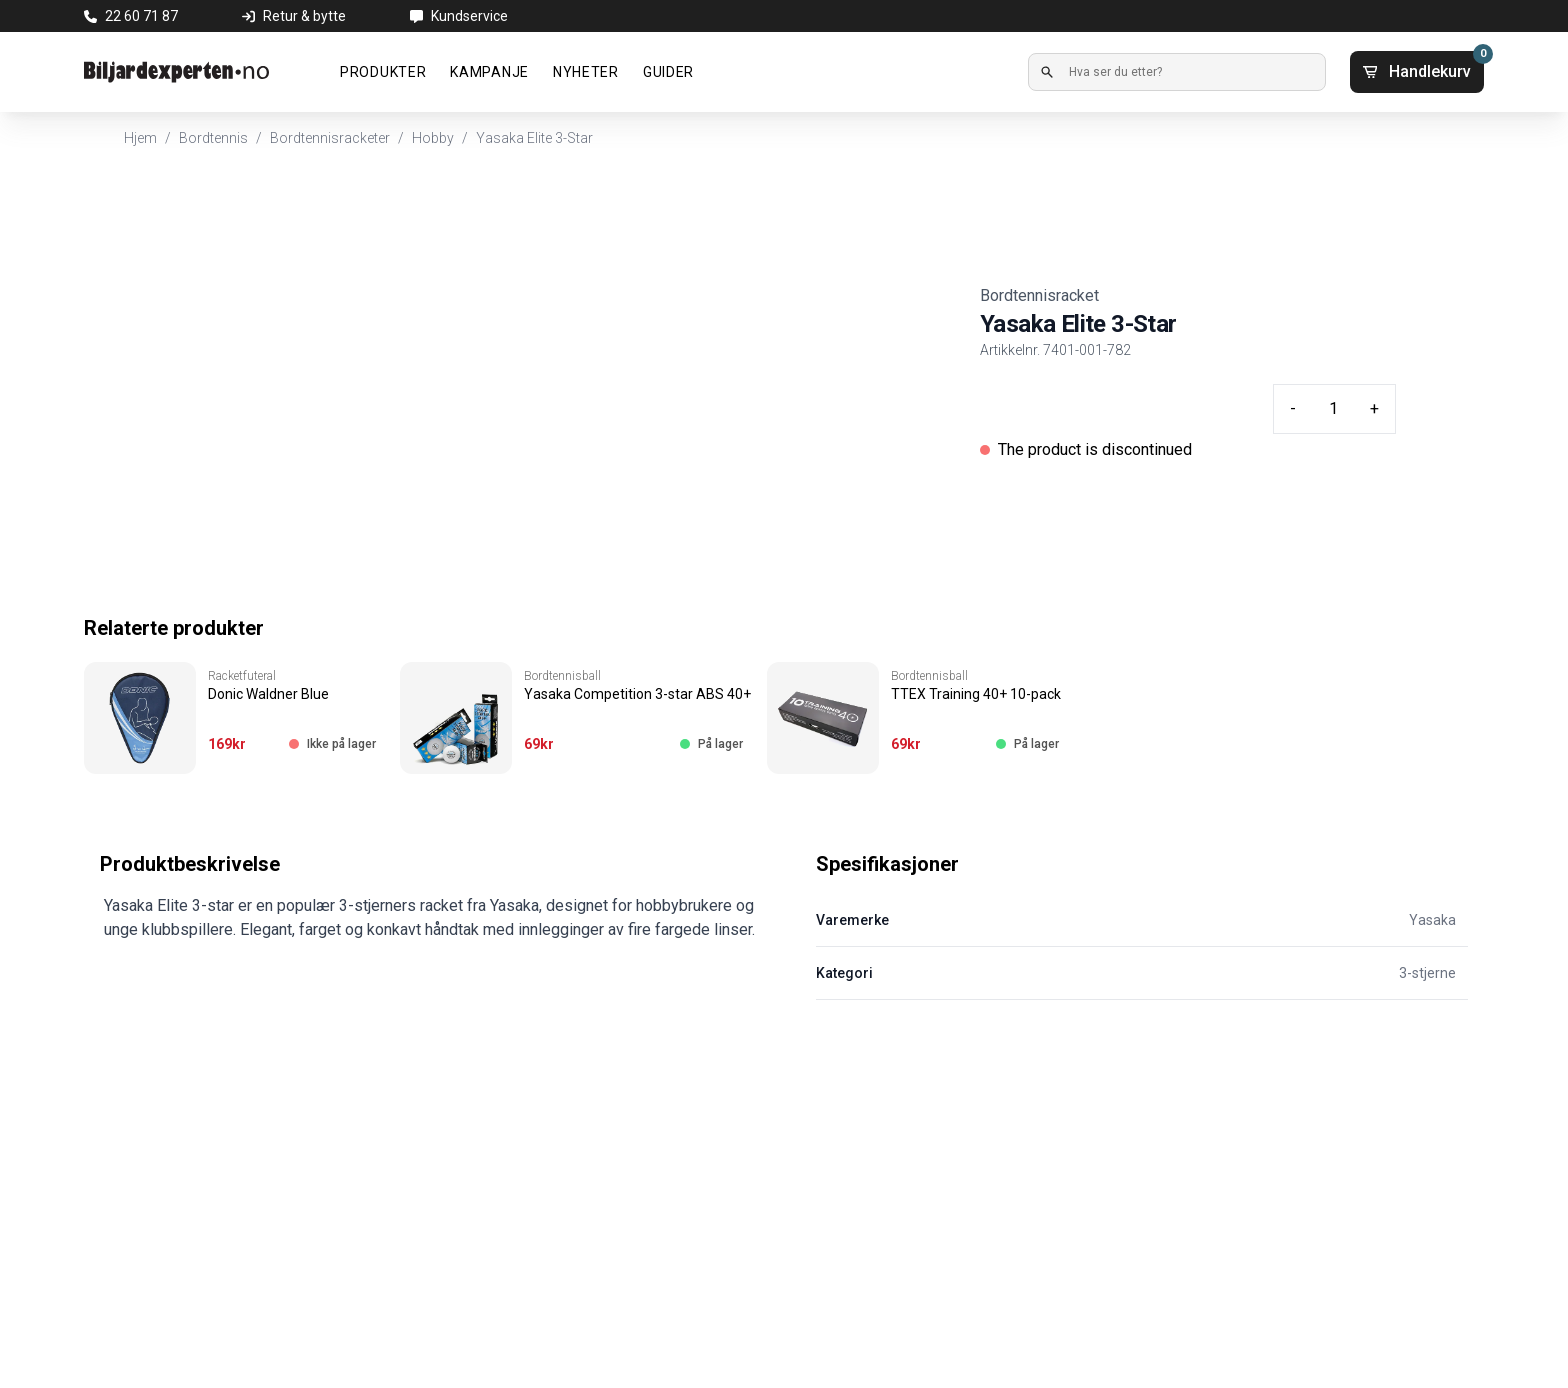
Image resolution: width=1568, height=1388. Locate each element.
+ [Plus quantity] (1374, 408)
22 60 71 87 (141, 16)
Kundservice (469, 16)
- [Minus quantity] (1293, 408)
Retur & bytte (304, 16)
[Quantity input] (1333, 409)
